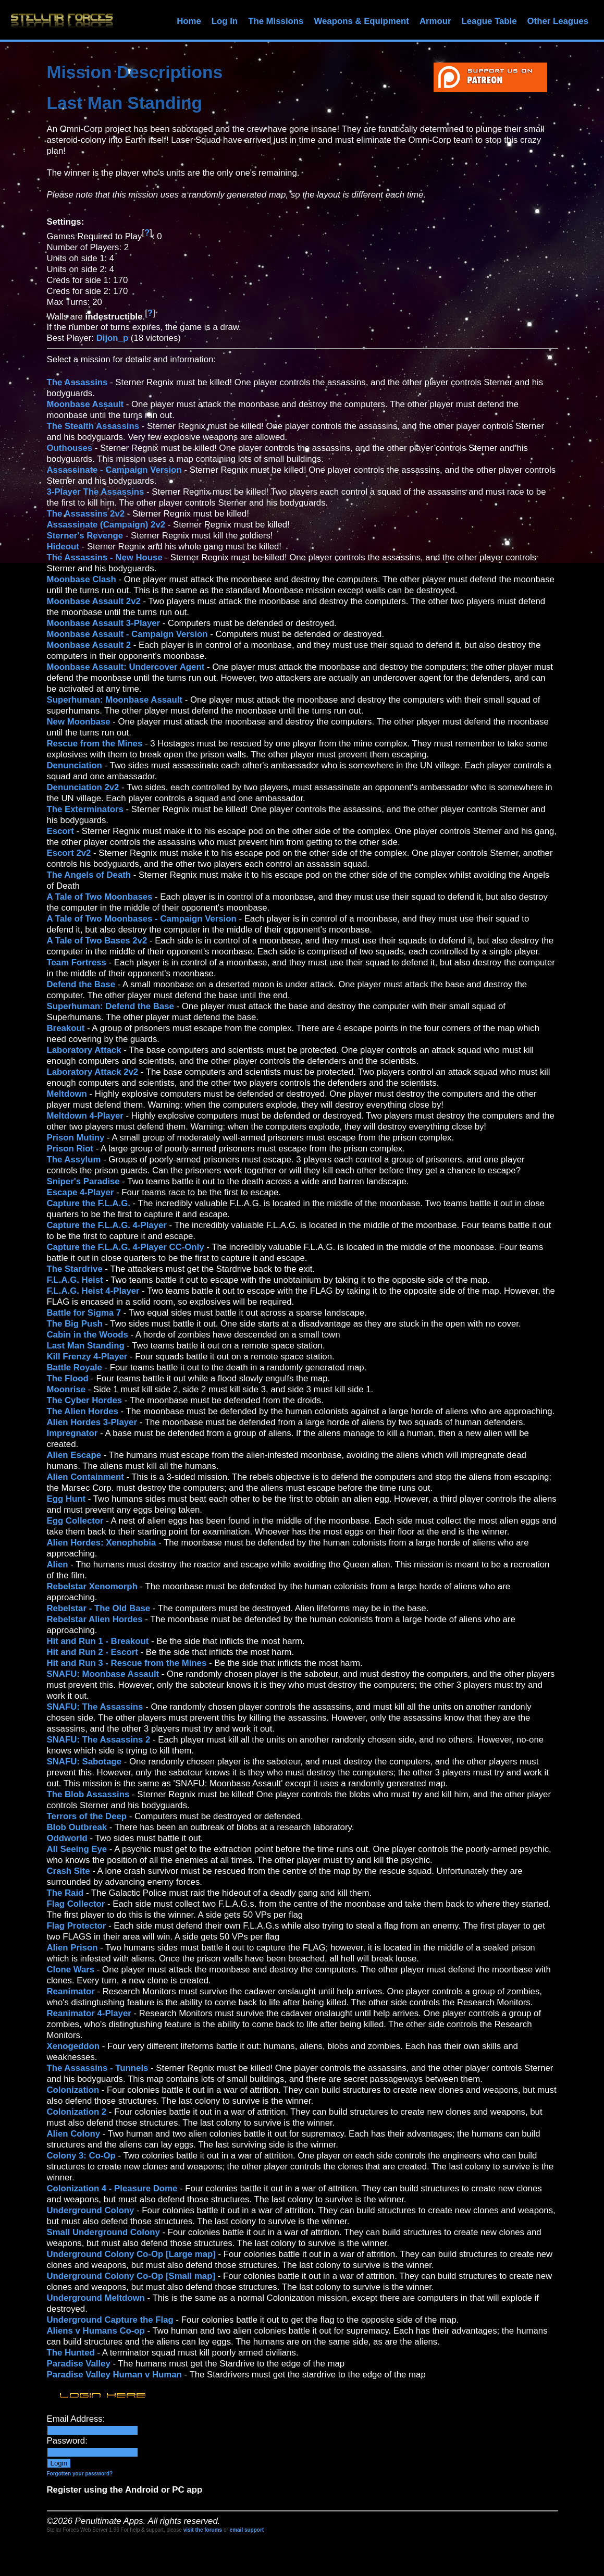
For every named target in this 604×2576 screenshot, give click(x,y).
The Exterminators (85, 809)
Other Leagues (557, 21)
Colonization (73, 2090)
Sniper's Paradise (83, 1181)
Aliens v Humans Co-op (96, 2331)
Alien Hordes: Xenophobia (101, 1543)
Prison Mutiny (76, 1138)
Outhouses (70, 448)
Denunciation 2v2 (83, 787)
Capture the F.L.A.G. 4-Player (107, 1225)
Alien (57, 1564)
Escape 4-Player (81, 1192)
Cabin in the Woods (87, 1335)
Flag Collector (76, 1904)
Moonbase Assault (85, 404)
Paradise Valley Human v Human (114, 2374)
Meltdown (67, 1094)
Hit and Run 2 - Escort (92, 1652)
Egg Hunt (66, 1499)
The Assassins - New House (105, 557)
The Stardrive (75, 1269)
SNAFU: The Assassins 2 (99, 1740)
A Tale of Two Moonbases (100, 897)
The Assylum (74, 1159)
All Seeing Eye (77, 1849)
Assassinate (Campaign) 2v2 (106, 525)
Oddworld (67, 1838)
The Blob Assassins (88, 1794)
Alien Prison (72, 1948)
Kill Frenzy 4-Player (87, 1356)
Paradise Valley (78, 2364)
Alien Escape (74, 1455)
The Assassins (77, 382)
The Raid (65, 1893)
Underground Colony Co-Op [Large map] (131, 2254)
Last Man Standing (86, 1346)
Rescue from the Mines (95, 744)
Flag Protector (76, 1926)
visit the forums (202, 2530)
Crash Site (68, 1871)
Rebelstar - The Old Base (99, 1608)
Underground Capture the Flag (110, 2320)
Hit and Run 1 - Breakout (98, 1641)
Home (189, 21)
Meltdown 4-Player (85, 1116)
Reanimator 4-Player (89, 2013)
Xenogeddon (73, 2046)
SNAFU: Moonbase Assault (103, 1674)
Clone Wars (71, 1969)
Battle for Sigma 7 (84, 1313)
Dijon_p (112, 338)
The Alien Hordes (82, 1411)
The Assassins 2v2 (86, 514)
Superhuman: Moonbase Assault (114, 700)
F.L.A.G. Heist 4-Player (93, 1291)
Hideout (63, 546)
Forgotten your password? (80, 2473)
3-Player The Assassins (95, 492)
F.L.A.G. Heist (75, 1280)
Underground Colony (90, 2210)
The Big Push (75, 1324)
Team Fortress (76, 962)
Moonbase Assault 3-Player (104, 623)
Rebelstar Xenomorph (92, 1586)
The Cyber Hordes (84, 1400)
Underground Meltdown (96, 2298)
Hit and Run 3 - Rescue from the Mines (127, 1663)
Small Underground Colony (103, 2232)
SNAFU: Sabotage (84, 1762)
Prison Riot (70, 1149)
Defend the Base (81, 984)
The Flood (68, 1378)
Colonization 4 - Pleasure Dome (112, 2188)
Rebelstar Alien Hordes (95, 1619)
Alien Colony (74, 2134)
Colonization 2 (77, 2112)
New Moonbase (78, 722)
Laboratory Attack (84, 1050)
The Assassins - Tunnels (98, 2068)
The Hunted (71, 2353)
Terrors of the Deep (87, 1816)
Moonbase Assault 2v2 (94, 601)
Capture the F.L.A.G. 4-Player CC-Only (125, 1247)
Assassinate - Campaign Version (114, 470)
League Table (488, 21)
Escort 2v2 (69, 853)
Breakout (66, 1028)
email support (247, 2530)
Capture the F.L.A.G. (88, 1203)
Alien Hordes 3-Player (92, 1422)
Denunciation (74, 765)
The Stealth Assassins (93, 426)
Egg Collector (75, 1521)
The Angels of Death (89, 875)
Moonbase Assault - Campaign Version (127, 634)
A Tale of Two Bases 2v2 (97, 941)
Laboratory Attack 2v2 (93, 1072)
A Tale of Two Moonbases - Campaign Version (142, 919)
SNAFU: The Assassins (95, 1707)
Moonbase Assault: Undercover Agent (126, 667)
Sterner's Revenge (85, 536)
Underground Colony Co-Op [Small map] (131, 2276)
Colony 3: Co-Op (81, 2156)
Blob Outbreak (77, 1827)
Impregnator (72, 1433)
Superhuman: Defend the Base (110, 1006)
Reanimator (71, 1991)
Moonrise (66, 1389)
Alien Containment (85, 1477)
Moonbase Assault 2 (89, 645)
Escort (60, 831)
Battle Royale (74, 1367)
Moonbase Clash (81, 579)
